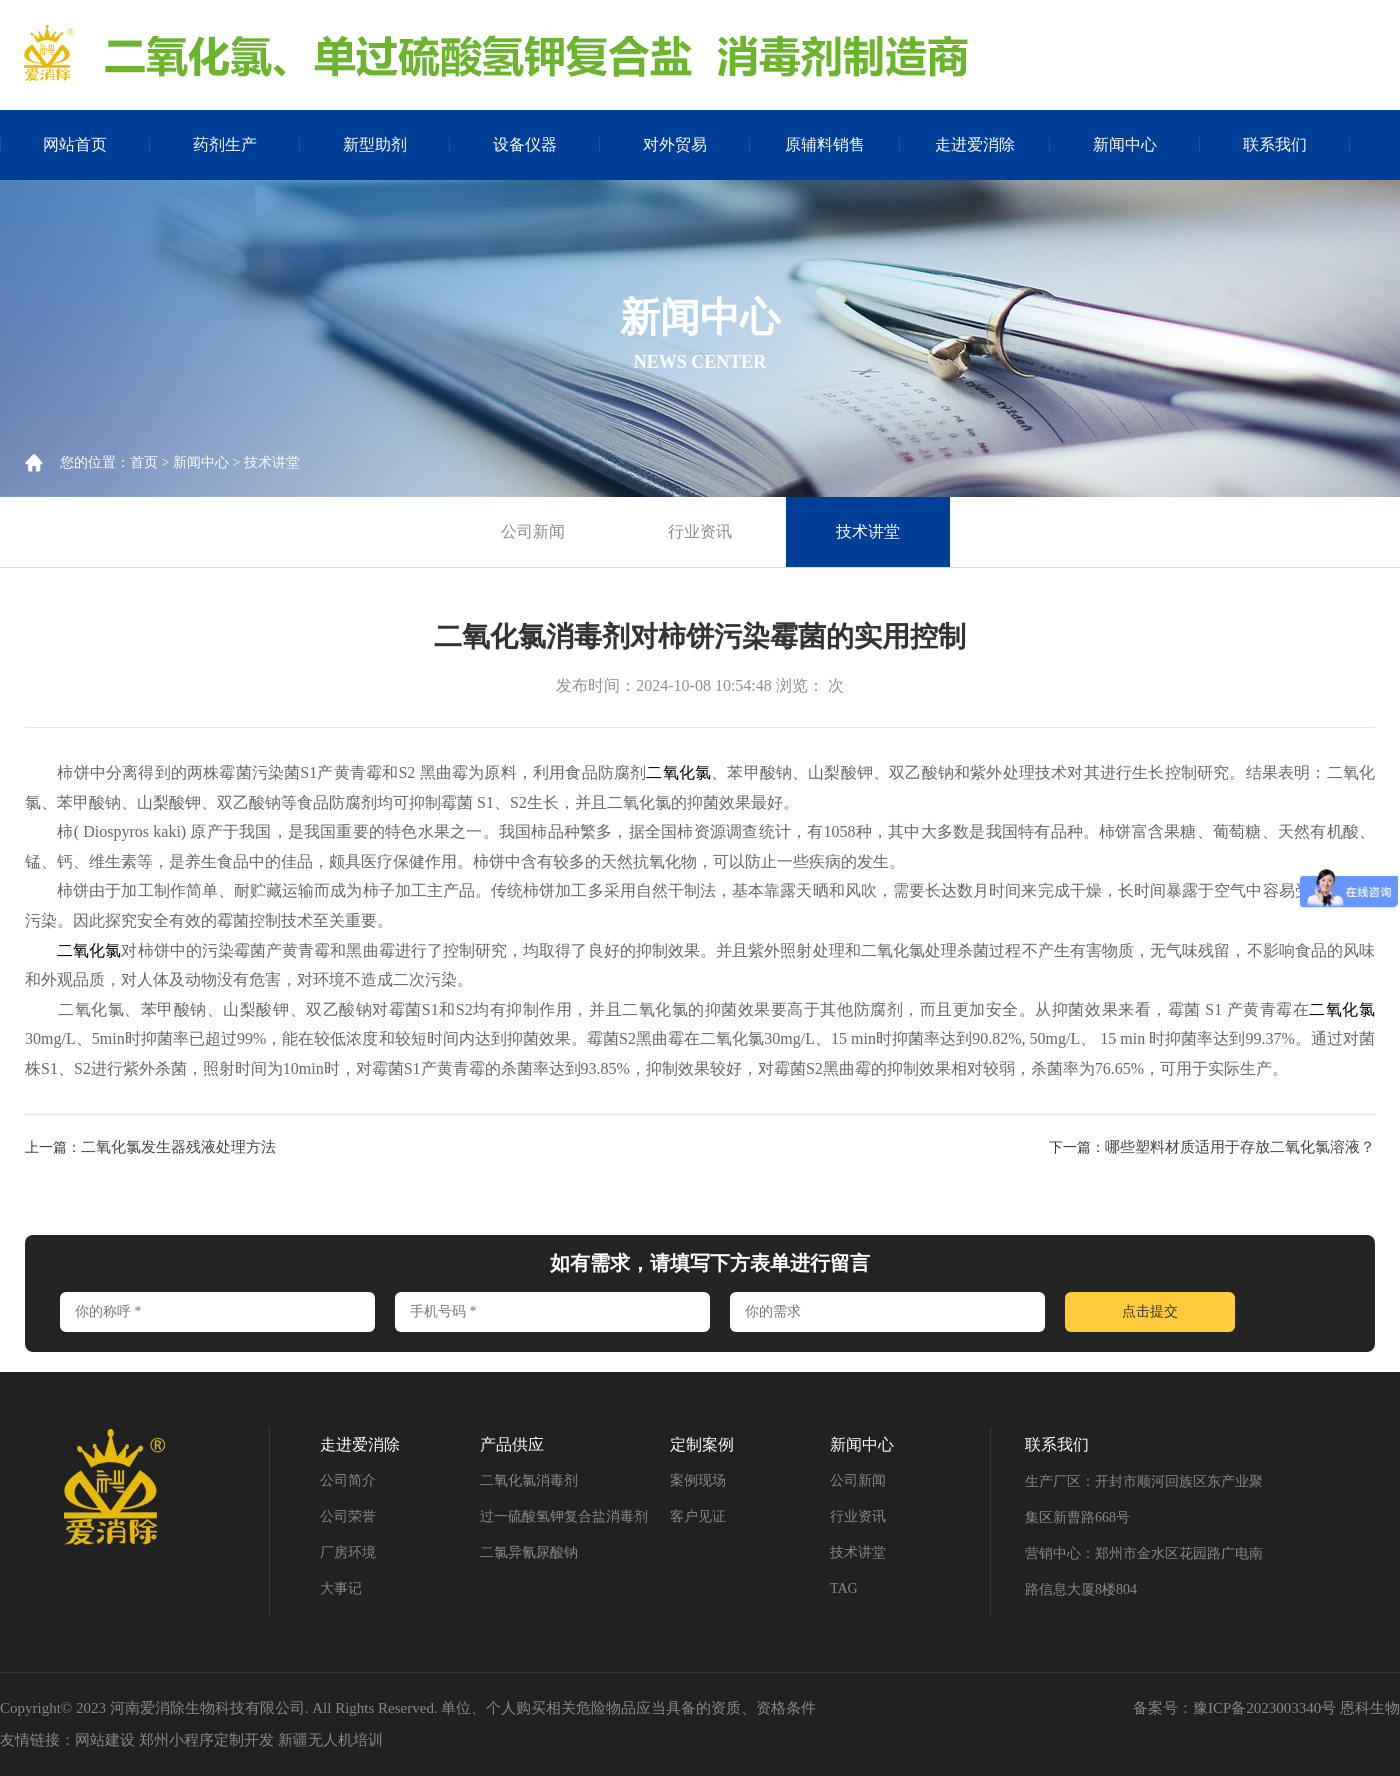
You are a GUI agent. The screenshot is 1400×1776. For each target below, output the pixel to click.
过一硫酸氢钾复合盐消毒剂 (564, 1516)
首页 (144, 462)
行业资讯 (700, 531)
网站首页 (75, 144)
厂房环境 (348, 1552)
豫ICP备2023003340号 (1264, 1708)
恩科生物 (1370, 1708)
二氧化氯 (678, 772)
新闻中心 (1125, 144)
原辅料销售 (825, 144)
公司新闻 (533, 531)
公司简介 (348, 1480)
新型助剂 (375, 144)
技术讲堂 (272, 462)
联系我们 (1275, 144)
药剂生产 (225, 144)
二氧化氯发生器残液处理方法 (178, 1147)
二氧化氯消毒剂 (529, 1480)
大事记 (341, 1588)
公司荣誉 (348, 1516)
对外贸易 (675, 144)
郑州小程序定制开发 (206, 1740)
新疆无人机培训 (330, 1740)
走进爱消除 (975, 144)
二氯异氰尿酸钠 (529, 1552)
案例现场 (698, 1480)
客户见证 (698, 1516)
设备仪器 (525, 144)
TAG (844, 1588)
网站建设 (105, 1740)
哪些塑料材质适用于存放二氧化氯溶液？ (1240, 1147)
